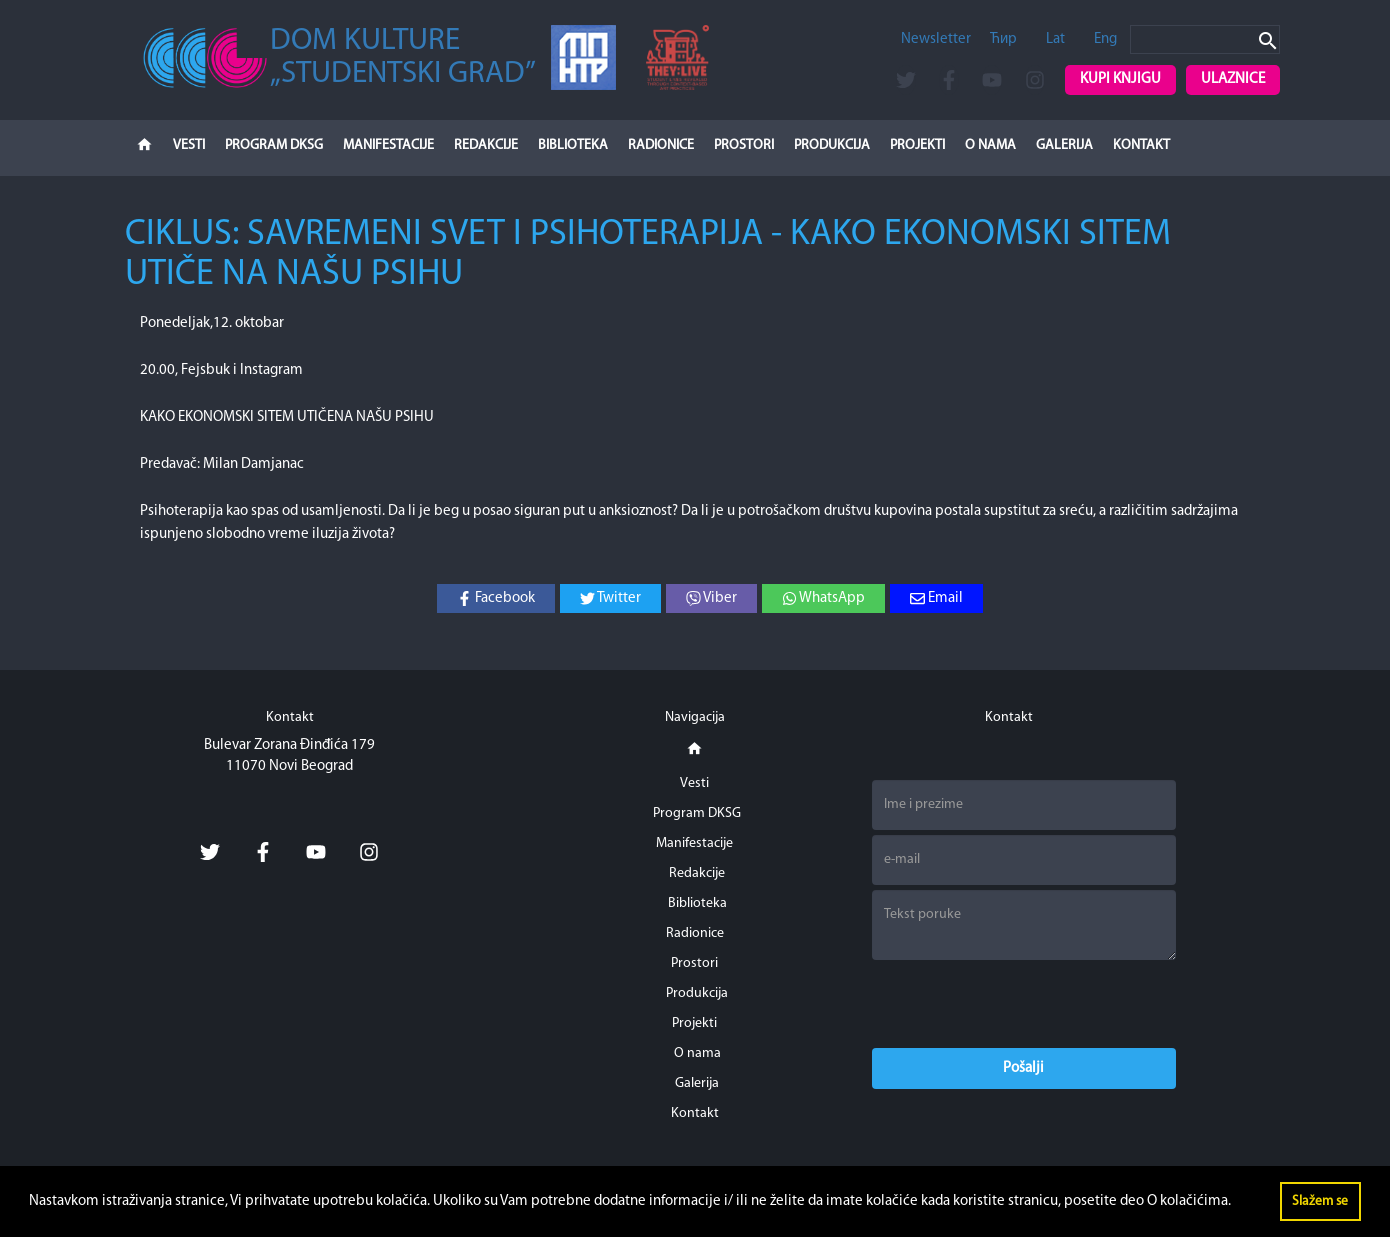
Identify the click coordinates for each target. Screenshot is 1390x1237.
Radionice (661, 145)
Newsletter (936, 39)
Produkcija (832, 145)
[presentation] (1024, 1004)
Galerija (1064, 145)
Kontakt (1141, 145)
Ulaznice (1233, 79)
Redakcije (486, 145)
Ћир (1003, 39)
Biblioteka (573, 145)
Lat (1055, 39)
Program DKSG (274, 145)
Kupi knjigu (1120, 79)
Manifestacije (388, 145)
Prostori (744, 145)
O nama (990, 145)
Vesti (189, 145)
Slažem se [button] (1320, 1201)
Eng (1105, 39)
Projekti (917, 145)
